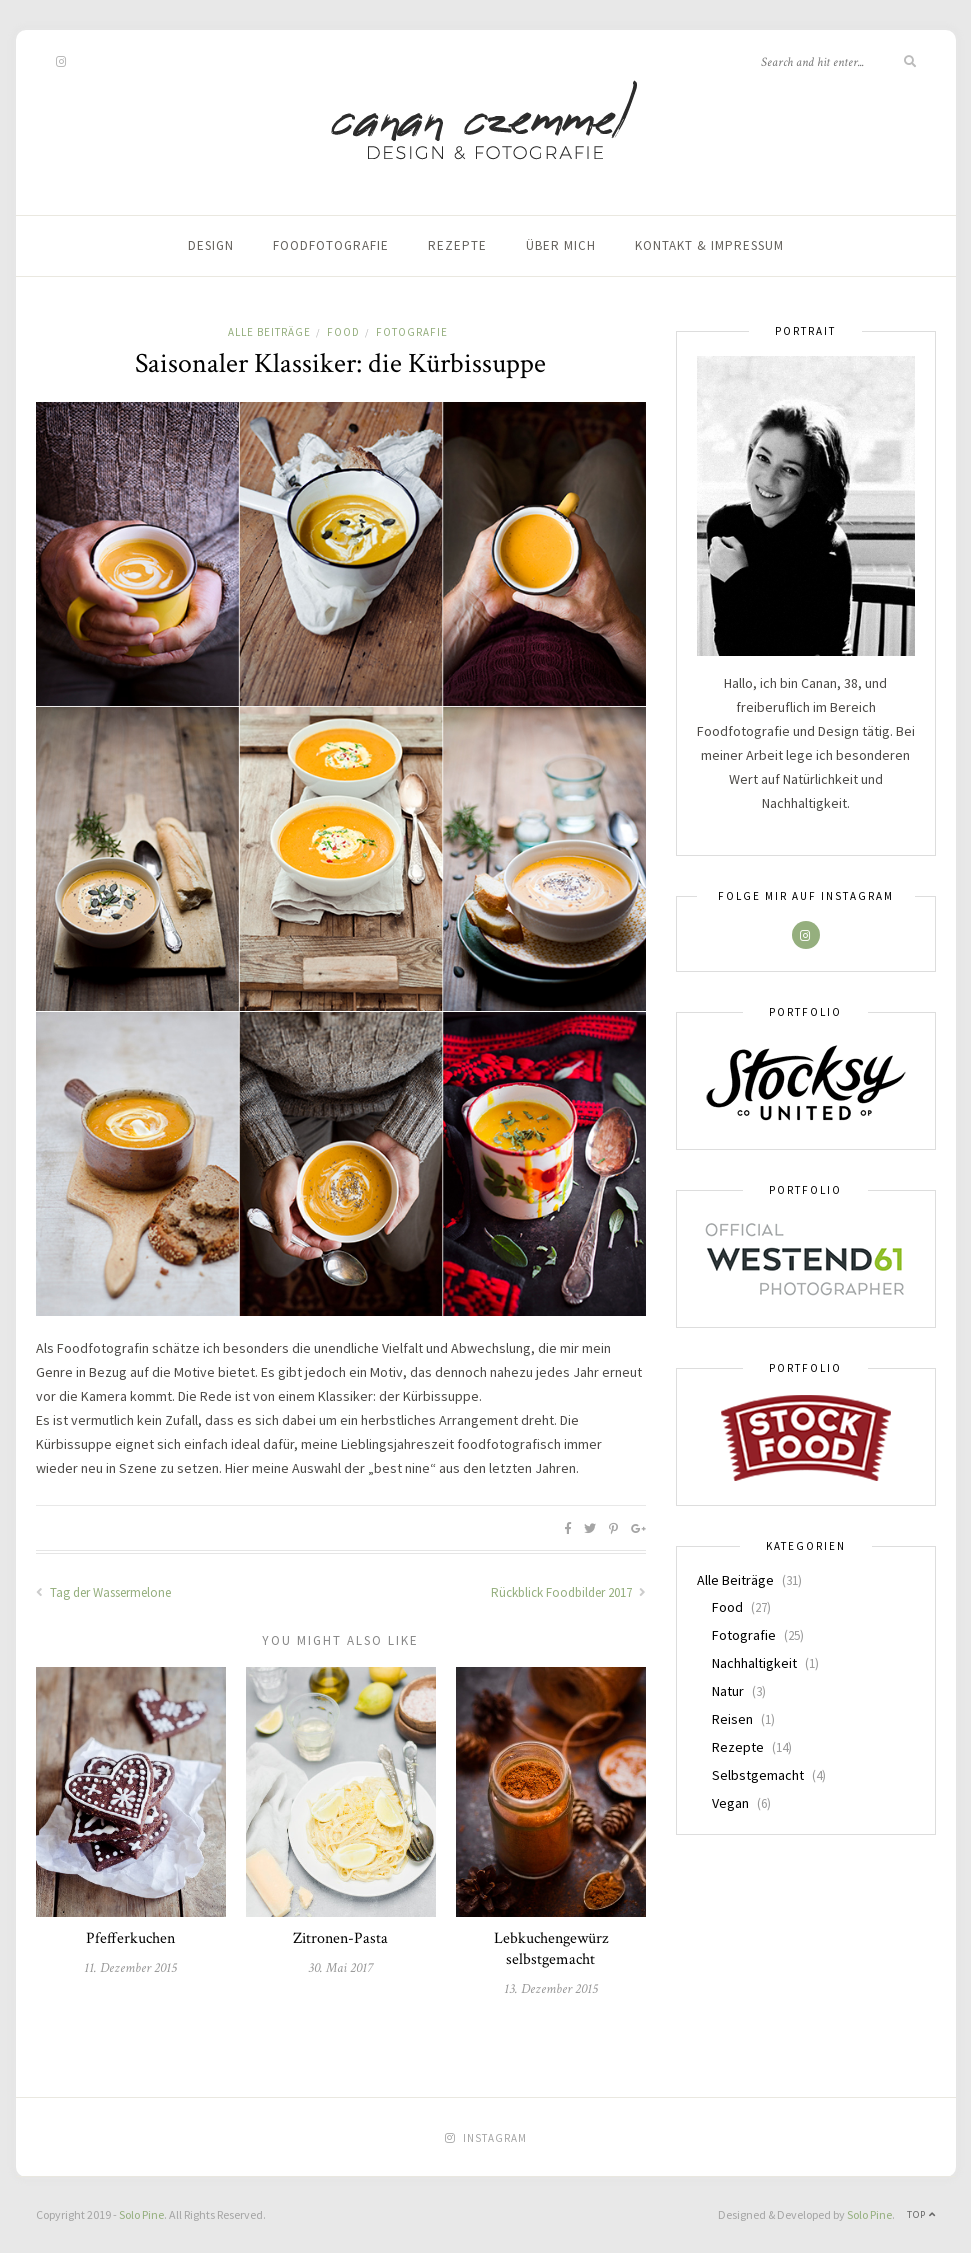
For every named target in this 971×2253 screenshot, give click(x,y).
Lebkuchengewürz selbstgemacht (551, 1949)
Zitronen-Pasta (340, 1938)
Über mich (561, 245)
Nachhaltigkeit (754, 1663)
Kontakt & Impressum (709, 245)
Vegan (730, 1803)
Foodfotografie (331, 245)
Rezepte (457, 245)
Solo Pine (141, 2214)
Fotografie (412, 332)
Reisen (732, 1719)
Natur (728, 1691)
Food (343, 332)
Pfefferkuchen (130, 1938)
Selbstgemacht (758, 1775)
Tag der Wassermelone (103, 1592)
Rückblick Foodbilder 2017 (568, 1592)
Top (921, 2214)
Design (211, 245)
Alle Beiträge (269, 332)
